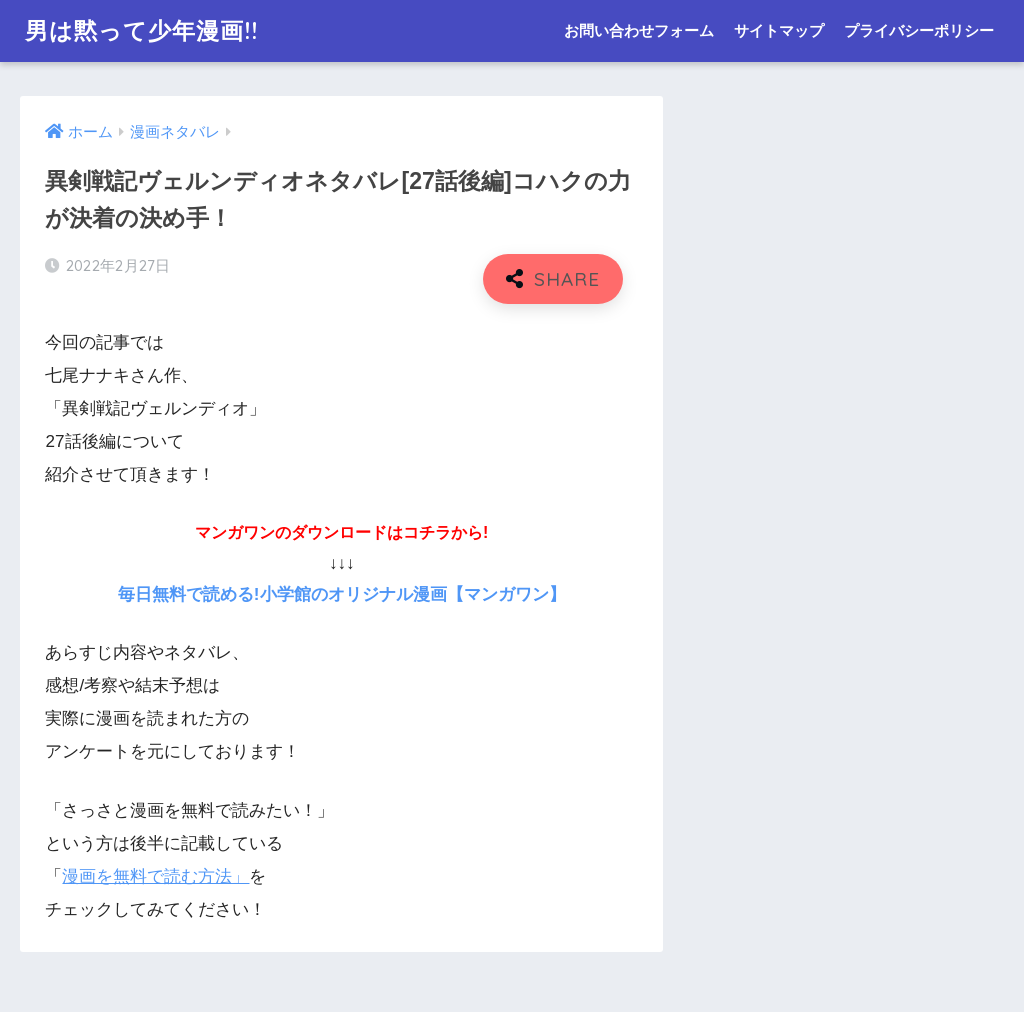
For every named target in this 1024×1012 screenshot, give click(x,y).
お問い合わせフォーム (639, 30)
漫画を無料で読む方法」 (155, 876)
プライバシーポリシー (919, 30)
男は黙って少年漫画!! (141, 30)
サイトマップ (779, 30)
